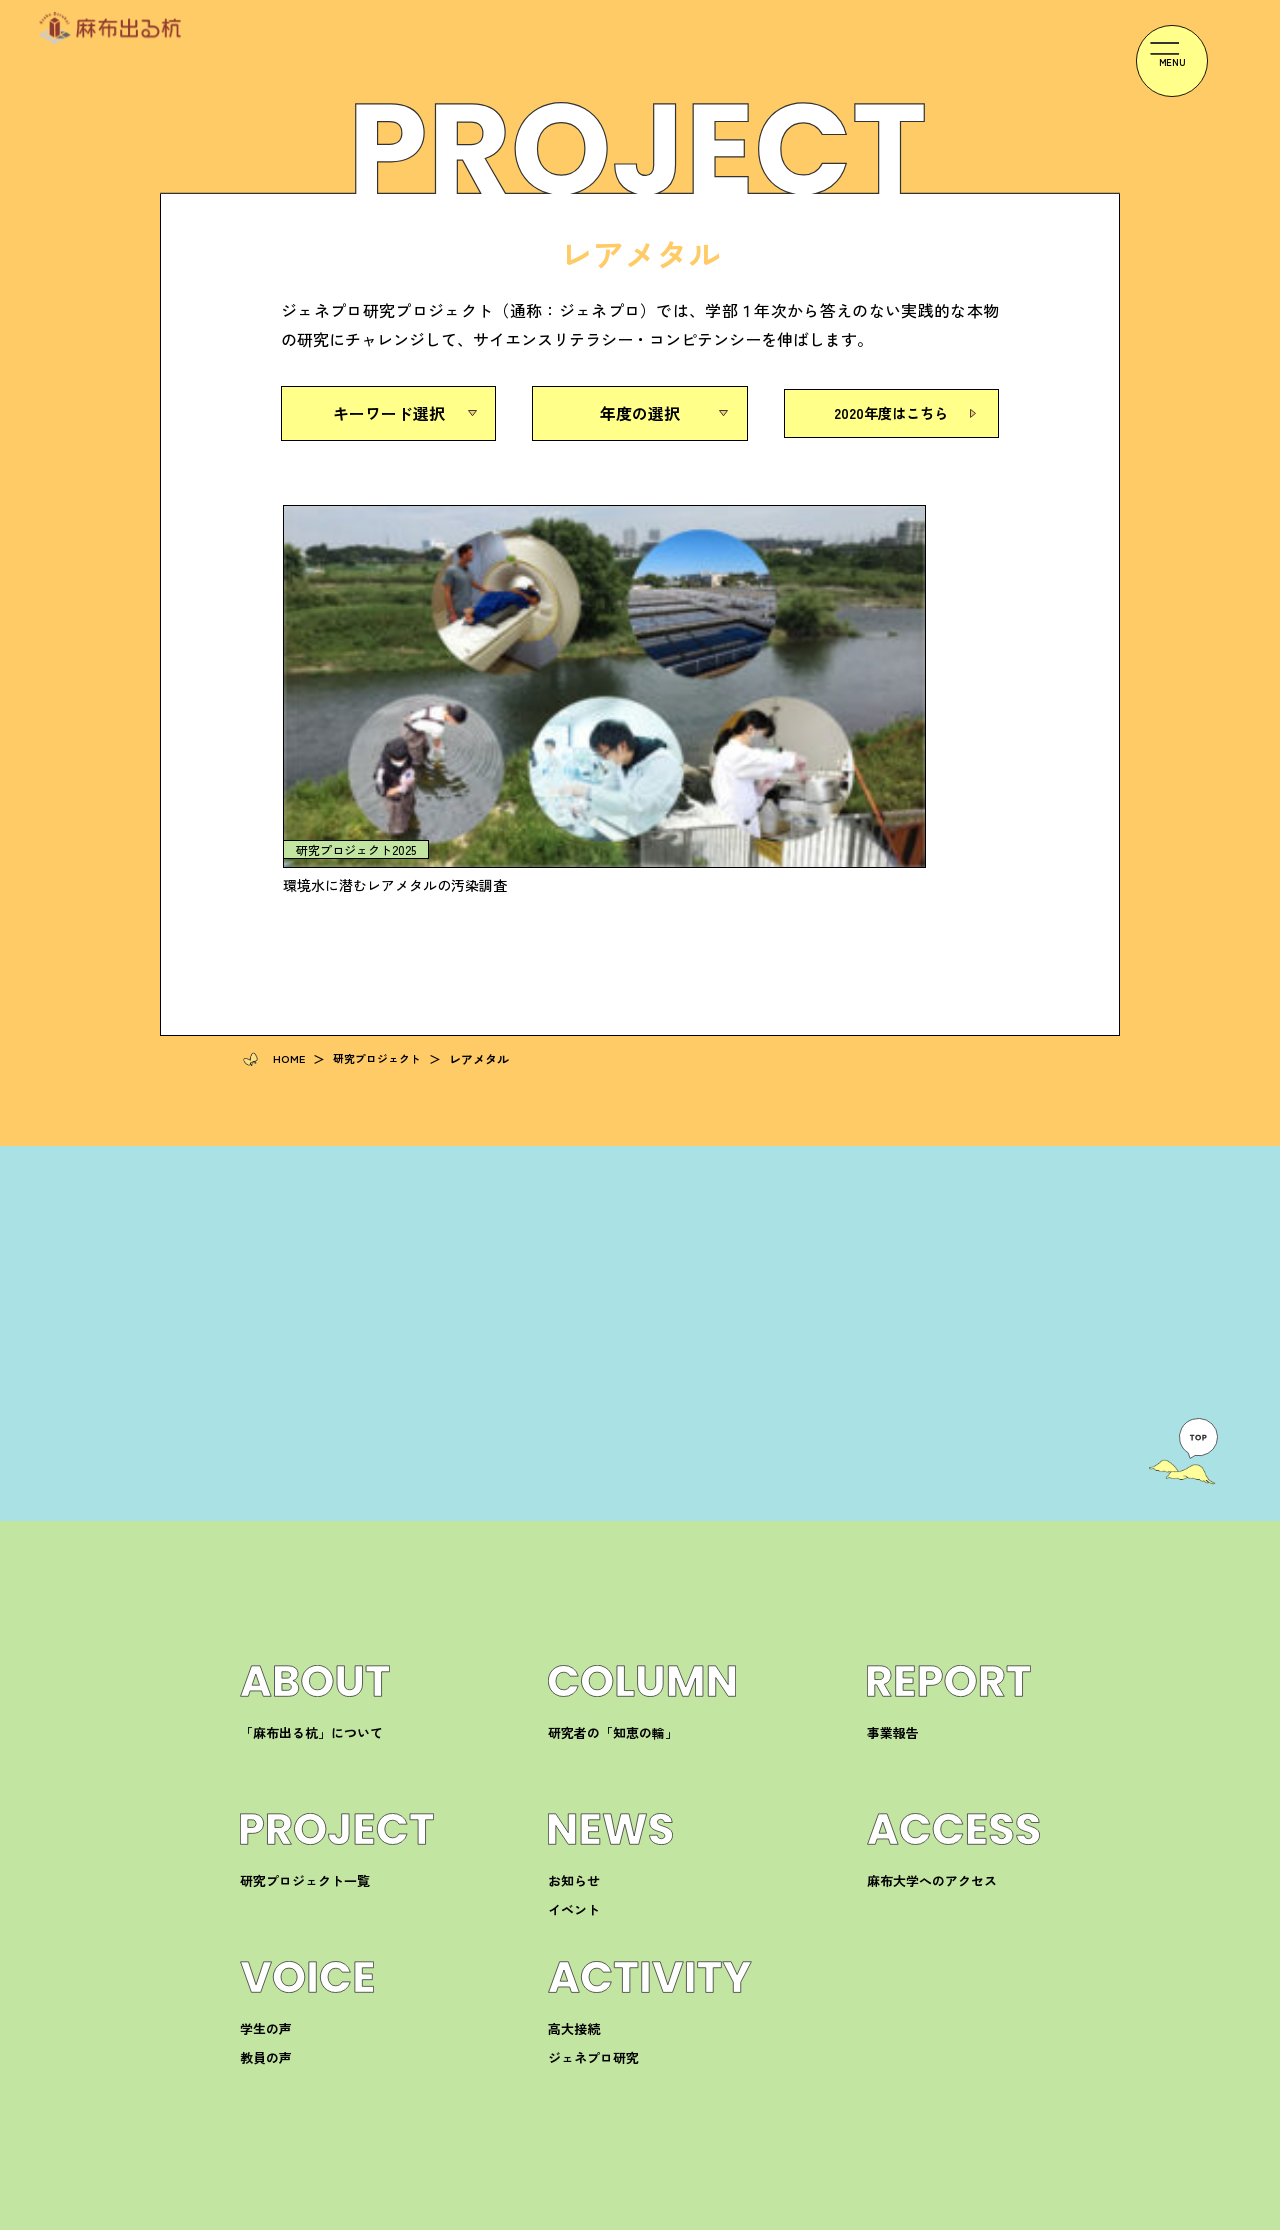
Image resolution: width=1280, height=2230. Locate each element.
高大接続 (574, 1805)
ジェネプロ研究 (593, 1834)
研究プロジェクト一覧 (305, 1657)
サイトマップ (1004, 2214)
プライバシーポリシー (881, 2214)
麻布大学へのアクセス (932, 1657)
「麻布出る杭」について (311, 1509)
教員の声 (266, 1834)
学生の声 (266, 1805)
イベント (574, 1686)
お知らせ (574, 1657)
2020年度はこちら (891, 413)
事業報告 (893, 1509)
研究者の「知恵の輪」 (613, 1509)
